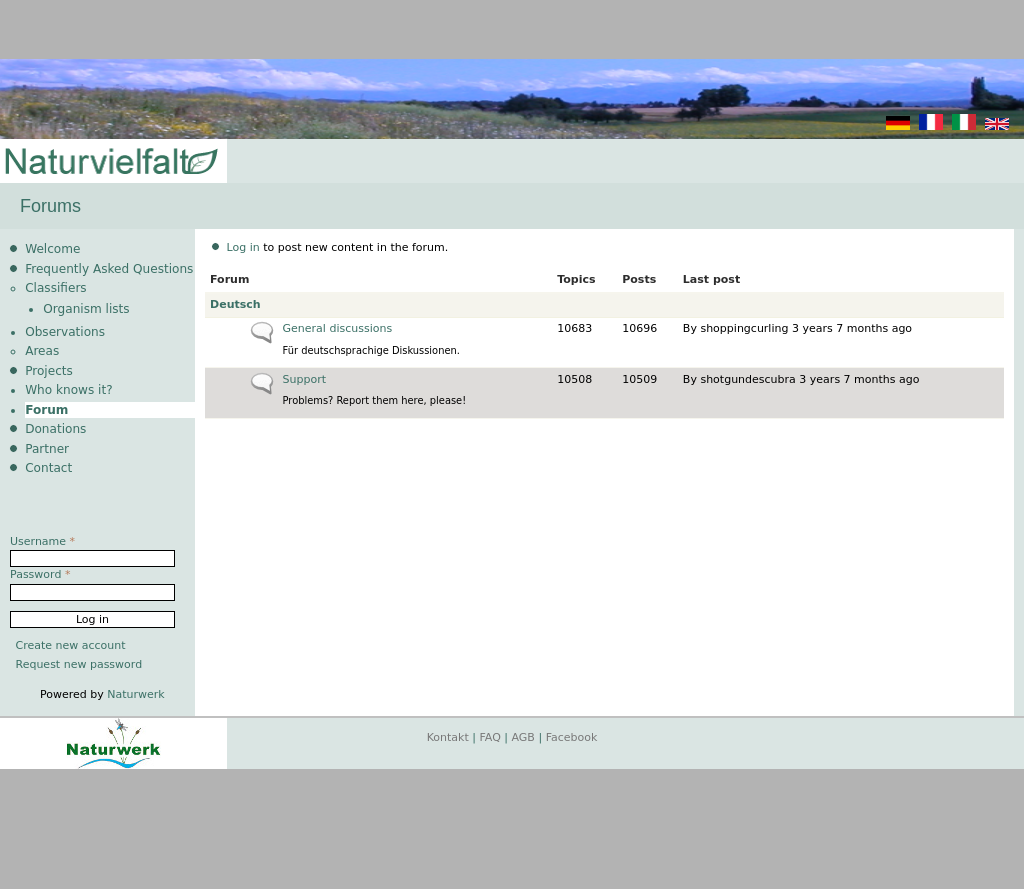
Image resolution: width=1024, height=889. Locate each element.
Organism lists (86, 309)
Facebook (572, 737)
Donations (55, 429)
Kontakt (448, 737)
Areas (42, 351)
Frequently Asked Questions (109, 269)
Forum (46, 410)
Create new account (71, 645)
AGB (523, 737)
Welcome (52, 249)
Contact (48, 468)
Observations (65, 332)
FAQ (490, 737)
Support (304, 379)
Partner (47, 449)
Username (42, 541)
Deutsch (235, 304)
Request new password (79, 664)
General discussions (338, 328)
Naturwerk (135, 694)
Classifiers (56, 288)
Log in (243, 247)
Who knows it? (69, 390)
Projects (49, 371)
